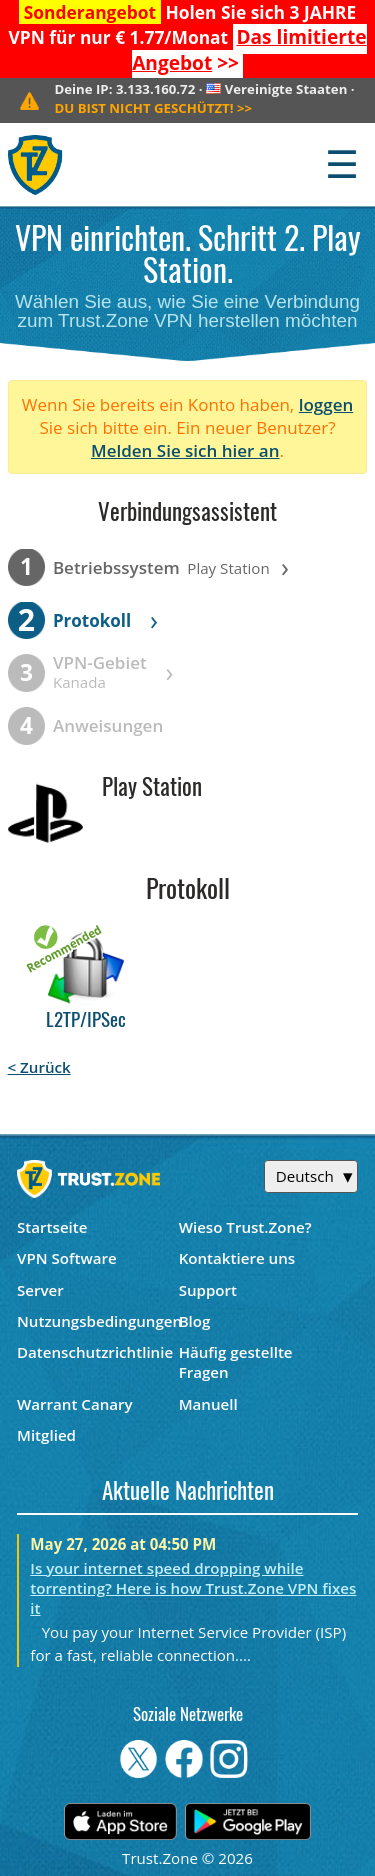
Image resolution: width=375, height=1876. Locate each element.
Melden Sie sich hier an (185, 450)
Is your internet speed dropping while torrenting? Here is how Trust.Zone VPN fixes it (193, 1588)
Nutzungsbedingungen (98, 1321)
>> (249, 50)
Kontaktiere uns (237, 1258)
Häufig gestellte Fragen (236, 1362)
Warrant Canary (75, 1404)
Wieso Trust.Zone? (245, 1227)
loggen (326, 404)
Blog (195, 1321)
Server (40, 1290)
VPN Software (67, 1258)
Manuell (208, 1404)
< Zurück (39, 1067)
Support (208, 1290)
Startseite (52, 1227)
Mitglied (46, 1435)
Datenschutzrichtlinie (95, 1352)
